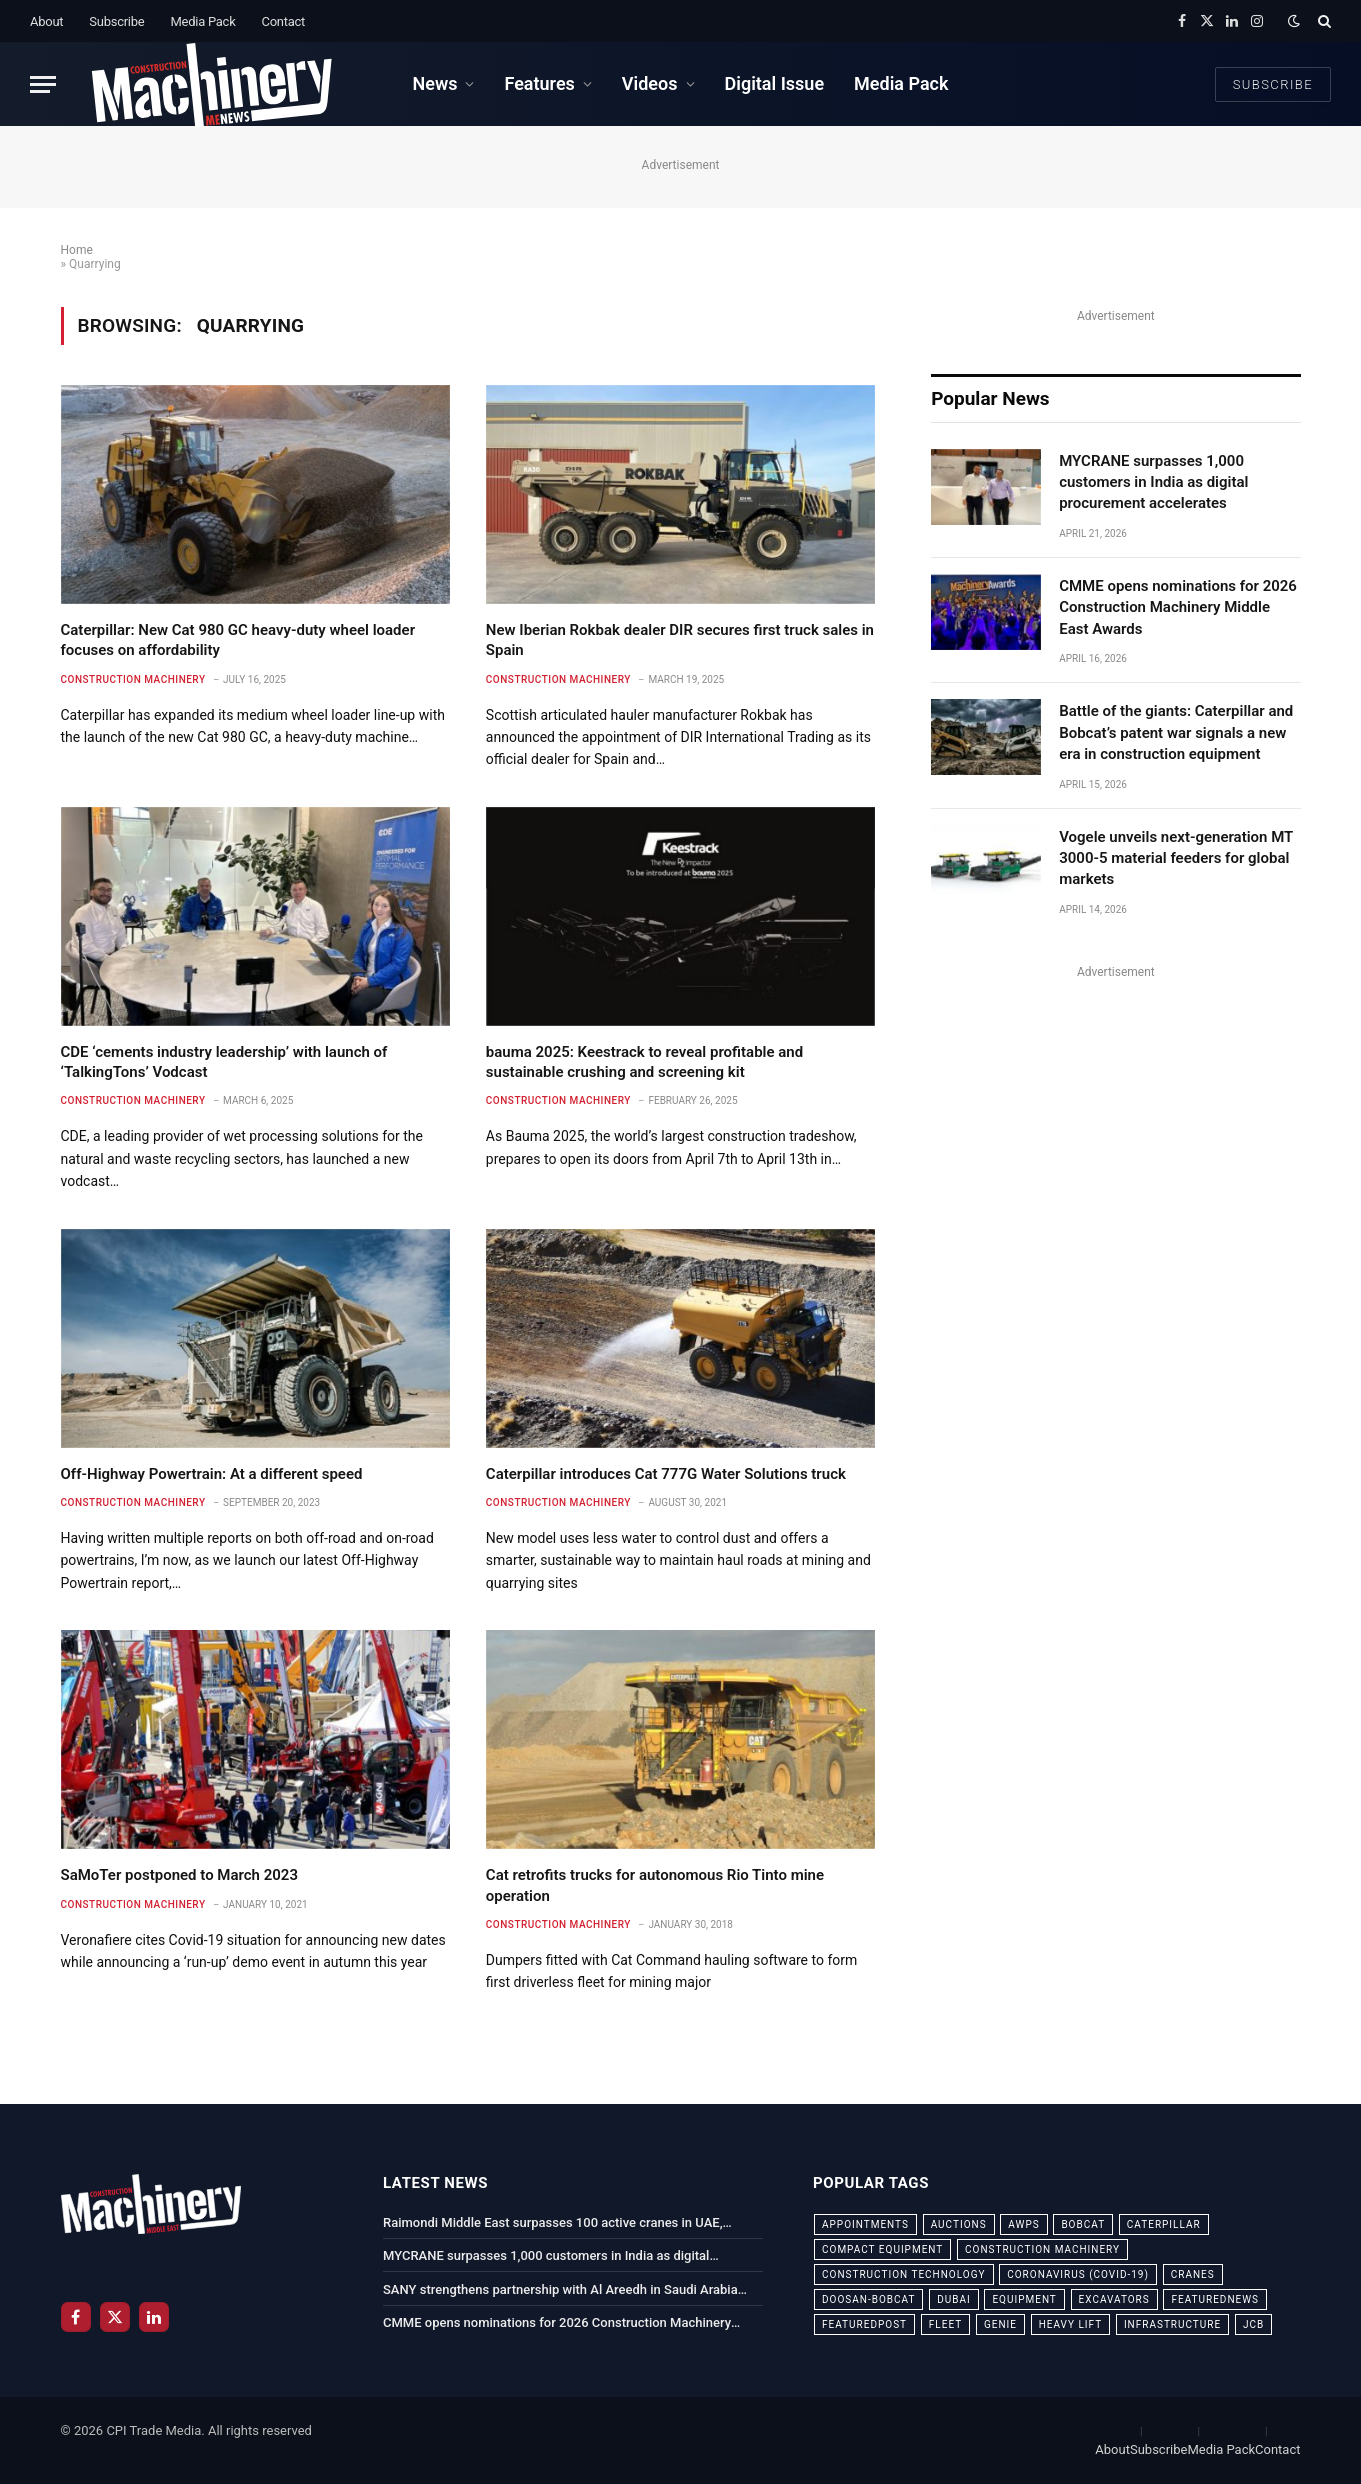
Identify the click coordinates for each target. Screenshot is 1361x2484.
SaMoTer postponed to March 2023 (180, 1875)
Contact (283, 21)
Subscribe (116, 21)
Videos (650, 83)
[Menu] (43, 84)
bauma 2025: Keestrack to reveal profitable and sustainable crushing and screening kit (644, 1062)
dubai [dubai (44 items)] (954, 2299)
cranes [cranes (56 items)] (1193, 2274)
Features (539, 83)
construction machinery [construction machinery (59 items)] (1042, 2249)
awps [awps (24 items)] (1023, 2224)
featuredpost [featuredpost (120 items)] (864, 2324)
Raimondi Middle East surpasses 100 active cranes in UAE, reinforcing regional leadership (553, 2224)
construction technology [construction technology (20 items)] (904, 2274)
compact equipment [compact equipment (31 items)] (882, 2249)
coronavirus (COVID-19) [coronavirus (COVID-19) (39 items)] (1078, 2274)
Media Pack (202, 21)
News (434, 83)
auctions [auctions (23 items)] (959, 2224)
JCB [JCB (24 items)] (1253, 2324)
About (46, 21)
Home (77, 250)
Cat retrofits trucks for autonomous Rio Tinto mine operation (655, 1885)
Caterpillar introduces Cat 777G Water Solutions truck (666, 1474)
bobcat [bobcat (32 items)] (1083, 2224)
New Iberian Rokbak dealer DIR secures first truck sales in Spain (680, 640)
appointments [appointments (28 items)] (865, 2224)
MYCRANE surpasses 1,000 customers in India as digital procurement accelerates (1153, 482)
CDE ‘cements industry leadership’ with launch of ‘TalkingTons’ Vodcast (224, 1062)
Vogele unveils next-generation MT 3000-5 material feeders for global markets (1176, 858)
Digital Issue (775, 83)
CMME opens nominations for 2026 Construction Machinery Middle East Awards (1178, 607)
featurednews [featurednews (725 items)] (1215, 2299)
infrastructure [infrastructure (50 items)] (1172, 2324)
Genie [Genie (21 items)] (1000, 2324)
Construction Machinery (133, 679)
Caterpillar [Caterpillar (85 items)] (1164, 2224)
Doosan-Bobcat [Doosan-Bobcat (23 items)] (868, 2299)
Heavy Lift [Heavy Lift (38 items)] (1070, 2324)
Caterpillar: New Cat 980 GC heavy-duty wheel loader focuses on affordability (238, 640)
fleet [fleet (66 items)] (945, 2324)
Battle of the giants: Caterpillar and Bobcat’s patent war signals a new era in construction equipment (1176, 732)
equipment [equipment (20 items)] (1024, 2299)
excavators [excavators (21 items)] (1114, 2299)
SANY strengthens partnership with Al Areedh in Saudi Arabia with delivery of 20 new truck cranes (560, 2291)
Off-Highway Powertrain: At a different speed (212, 1474)
